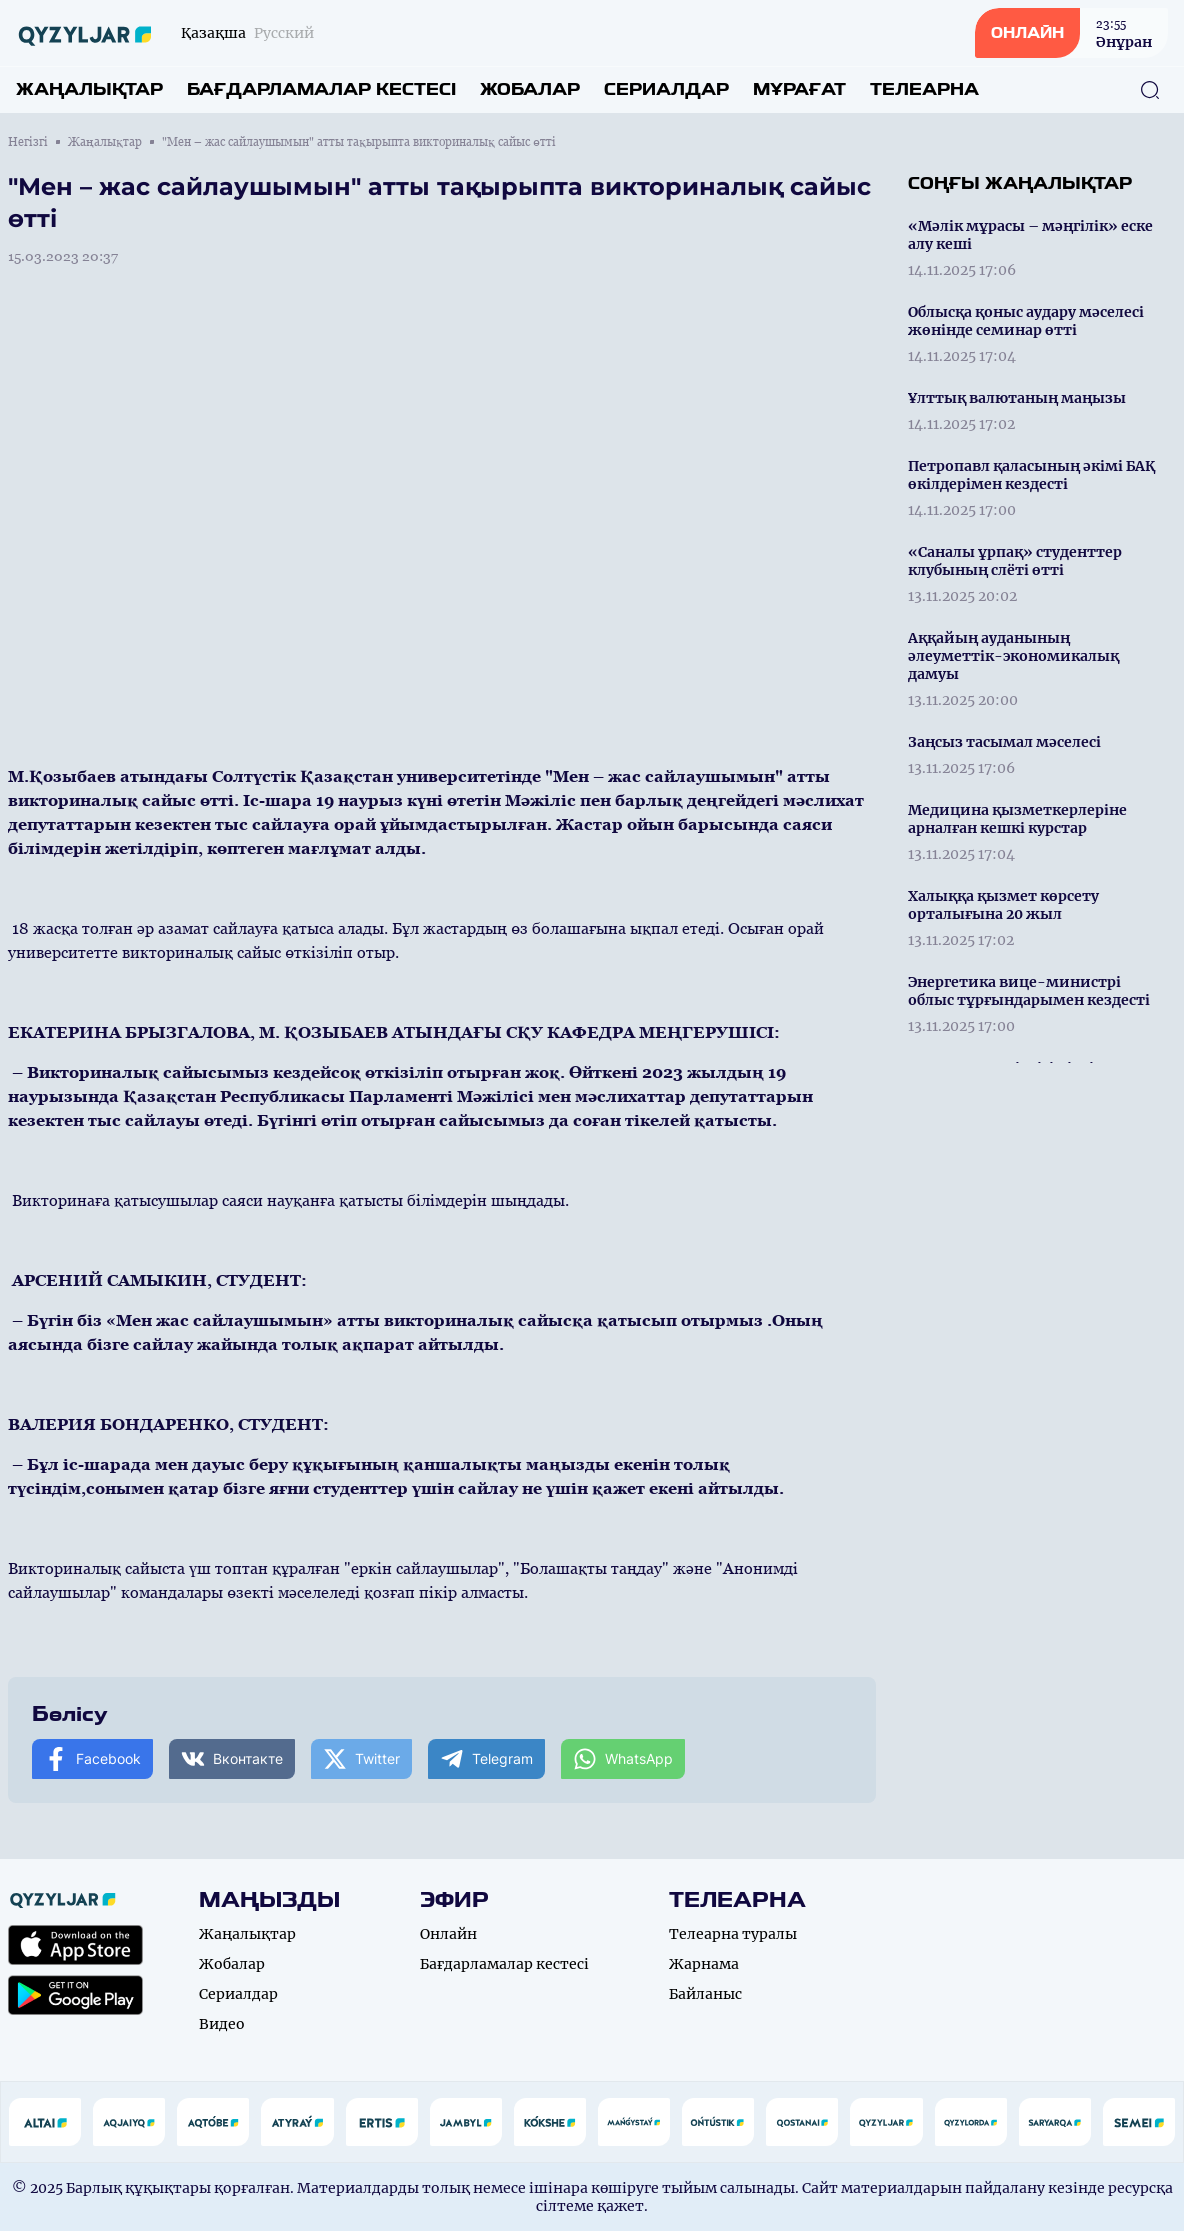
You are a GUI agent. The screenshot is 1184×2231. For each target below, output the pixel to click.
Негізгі (28, 142)
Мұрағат (799, 89)
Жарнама (704, 1964)
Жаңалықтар (89, 89)
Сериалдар (666, 89)
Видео (222, 2024)
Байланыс (705, 1994)
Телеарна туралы (733, 1934)
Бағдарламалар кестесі (321, 89)
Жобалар (530, 89)
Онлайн (448, 1934)
